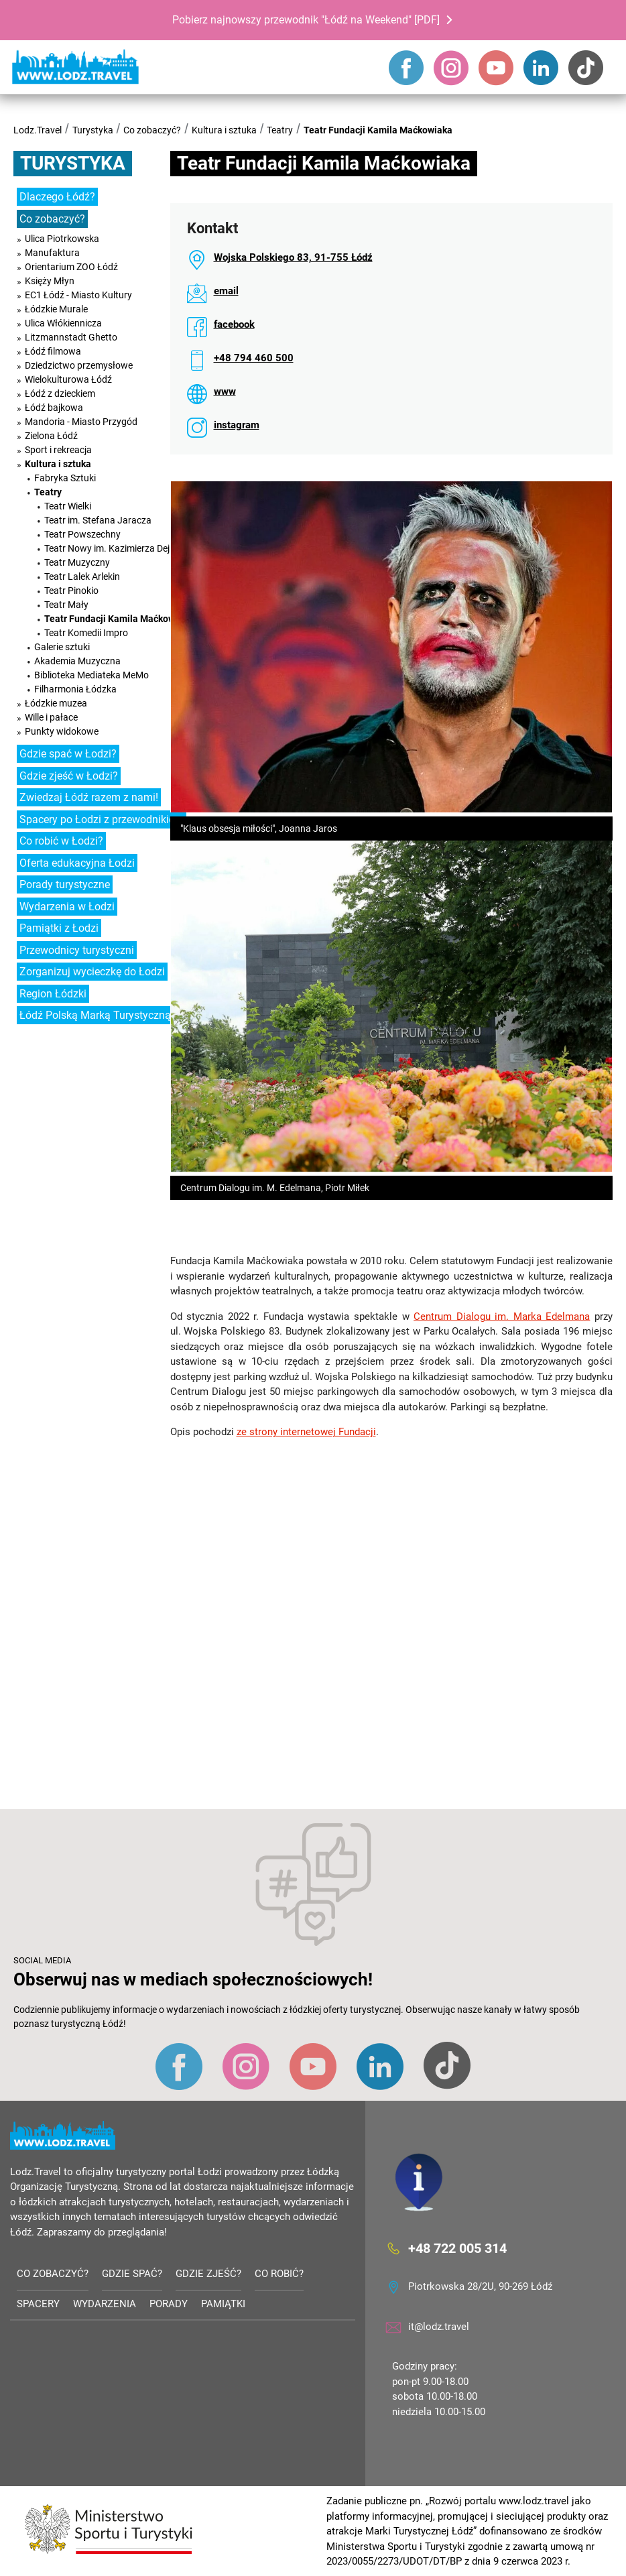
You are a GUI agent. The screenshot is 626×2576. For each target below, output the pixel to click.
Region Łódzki (52, 993)
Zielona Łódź (51, 435)
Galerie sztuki (62, 646)
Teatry (280, 130)
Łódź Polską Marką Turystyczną (95, 1015)
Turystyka (92, 130)
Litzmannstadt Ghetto (71, 337)
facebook (234, 324)
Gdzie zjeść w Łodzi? (68, 776)
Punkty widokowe (62, 731)
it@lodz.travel (438, 2327)
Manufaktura (52, 252)
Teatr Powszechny (82, 534)
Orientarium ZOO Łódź (71, 266)
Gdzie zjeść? (208, 2274)
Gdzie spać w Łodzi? (68, 753)
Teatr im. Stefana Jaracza (97, 520)
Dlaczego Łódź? (57, 196)
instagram (236, 425)
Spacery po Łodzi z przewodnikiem (101, 819)
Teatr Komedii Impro (86, 632)
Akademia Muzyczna (77, 661)
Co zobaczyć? (152, 130)
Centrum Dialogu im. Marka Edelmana (502, 1316)
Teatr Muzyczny (77, 562)
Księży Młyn (49, 280)
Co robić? (279, 2274)
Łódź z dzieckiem (60, 393)
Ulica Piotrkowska (62, 238)
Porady (168, 2304)
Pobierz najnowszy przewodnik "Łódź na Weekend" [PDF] (306, 19)
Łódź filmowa (53, 351)
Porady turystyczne (64, 884)
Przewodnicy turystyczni (76, 950)
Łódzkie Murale (56, 309)
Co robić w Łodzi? (61, 841)
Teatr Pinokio (71, 590)
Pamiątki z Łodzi (59, 928)
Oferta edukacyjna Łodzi (77, 863)
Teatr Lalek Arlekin (82, 576)
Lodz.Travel (37, 130)
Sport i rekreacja (58, 449)
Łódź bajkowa (54, 407)
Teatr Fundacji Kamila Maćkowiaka (378, 130)
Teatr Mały (66, 604)
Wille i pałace (51, 717)
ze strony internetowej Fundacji (306, 1432)
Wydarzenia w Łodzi (67, 906)
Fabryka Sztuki (65, 478)
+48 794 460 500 (254, 358)
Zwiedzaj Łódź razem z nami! (88, 797)
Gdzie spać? (132, 2274)
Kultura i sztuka (224, 130)
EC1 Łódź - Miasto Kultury (78, 295)
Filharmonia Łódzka (75, 689)
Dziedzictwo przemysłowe (79, 365)
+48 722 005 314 (457, 2248)
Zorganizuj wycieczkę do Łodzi (92, 971)
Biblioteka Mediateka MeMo (91, 675)
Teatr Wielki (67, 506)
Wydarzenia (104, 2304)
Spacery (38, 2304)
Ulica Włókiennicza (63, 323)
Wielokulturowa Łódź (68, 379)
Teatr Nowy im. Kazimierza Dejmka (116, 548)
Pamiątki (223, 2304)
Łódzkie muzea (56, 703)
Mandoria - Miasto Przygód (81, 421)
